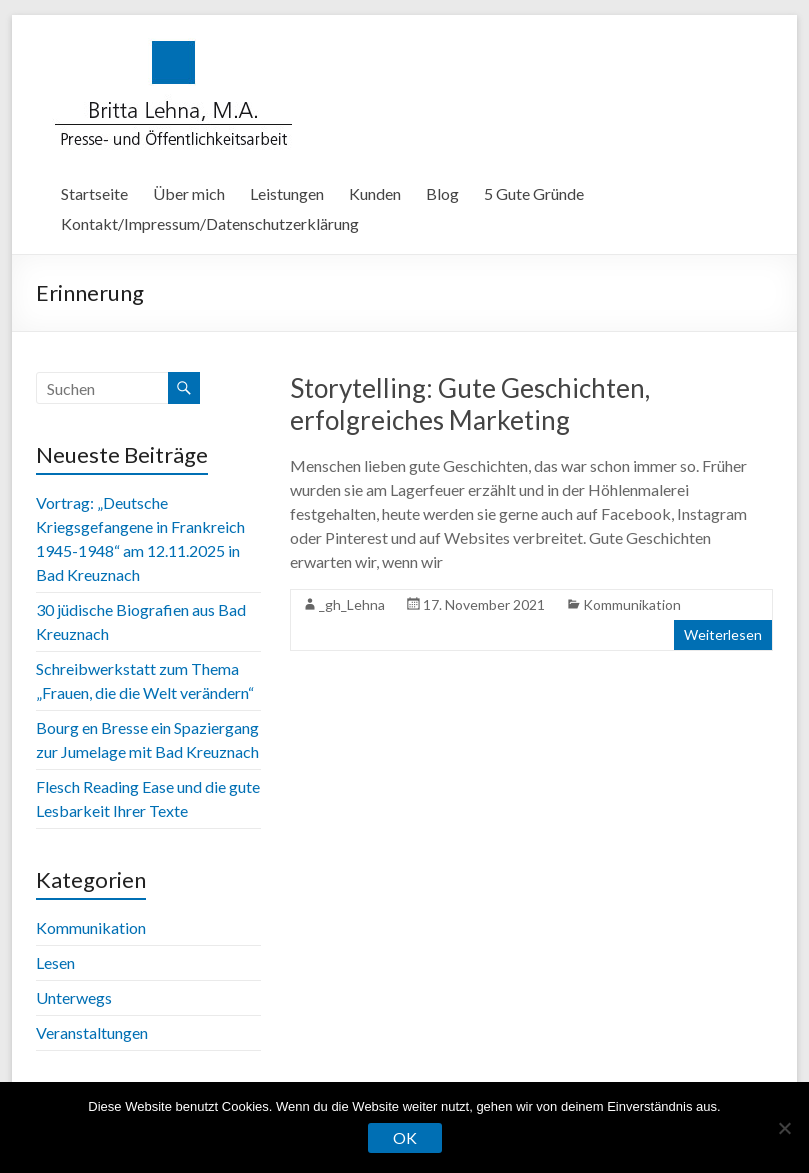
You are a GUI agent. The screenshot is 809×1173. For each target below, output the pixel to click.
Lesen (55, 962)
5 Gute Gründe (534, 193)
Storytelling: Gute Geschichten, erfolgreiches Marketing (470, 404)
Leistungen (287, 193)
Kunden (375, 193)
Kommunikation (632, 604)
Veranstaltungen (92, 1032)
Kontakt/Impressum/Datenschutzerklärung (210, 223)
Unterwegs (74, 997)
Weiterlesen (723, 634)
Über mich (189, 193)
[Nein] (784, 1128)
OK (405, 1137)
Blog (442, 193)
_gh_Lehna (352, 604)
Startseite (94, 193)
